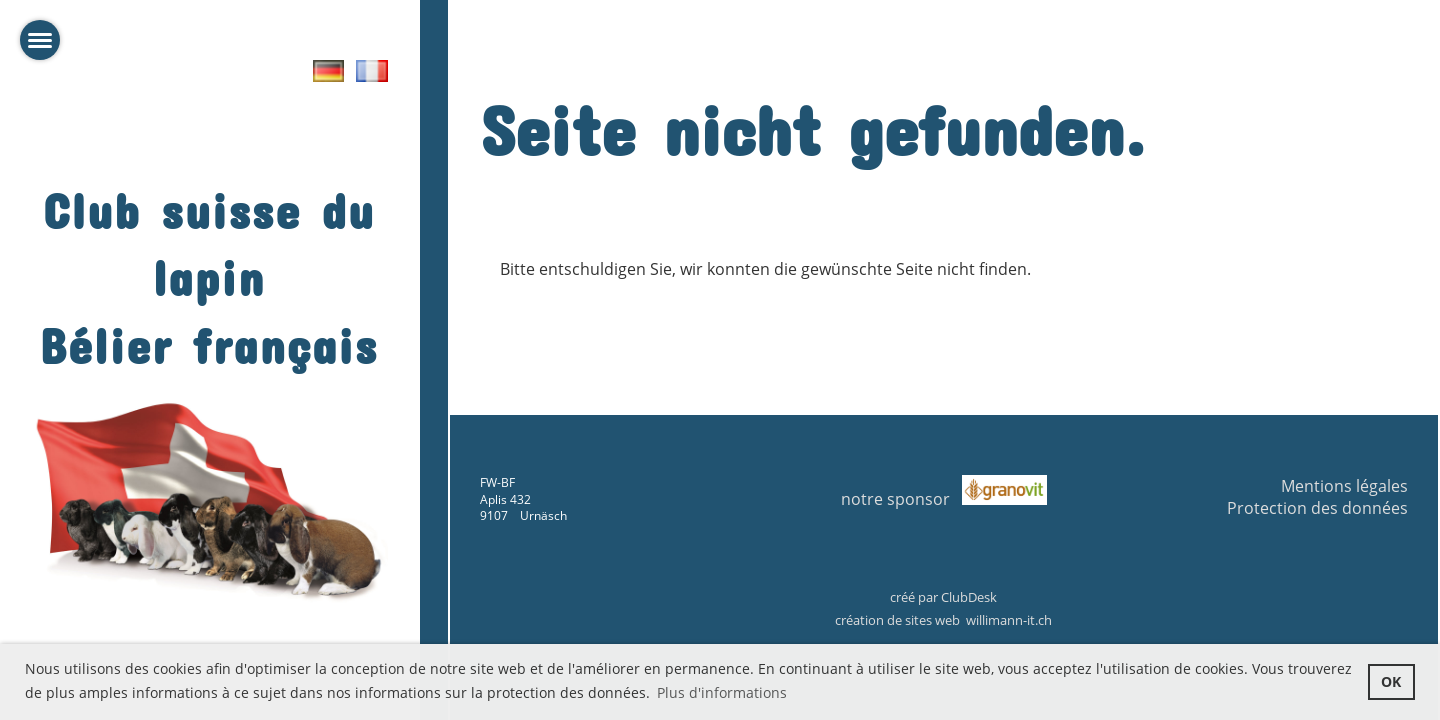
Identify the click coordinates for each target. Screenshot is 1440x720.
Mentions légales (1344, 486)
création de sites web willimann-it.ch (943, 620)
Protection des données (1317, 508)
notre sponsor (901, 499)
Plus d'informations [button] (722, 692)
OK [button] (1391, 681)
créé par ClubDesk (943, 597)
